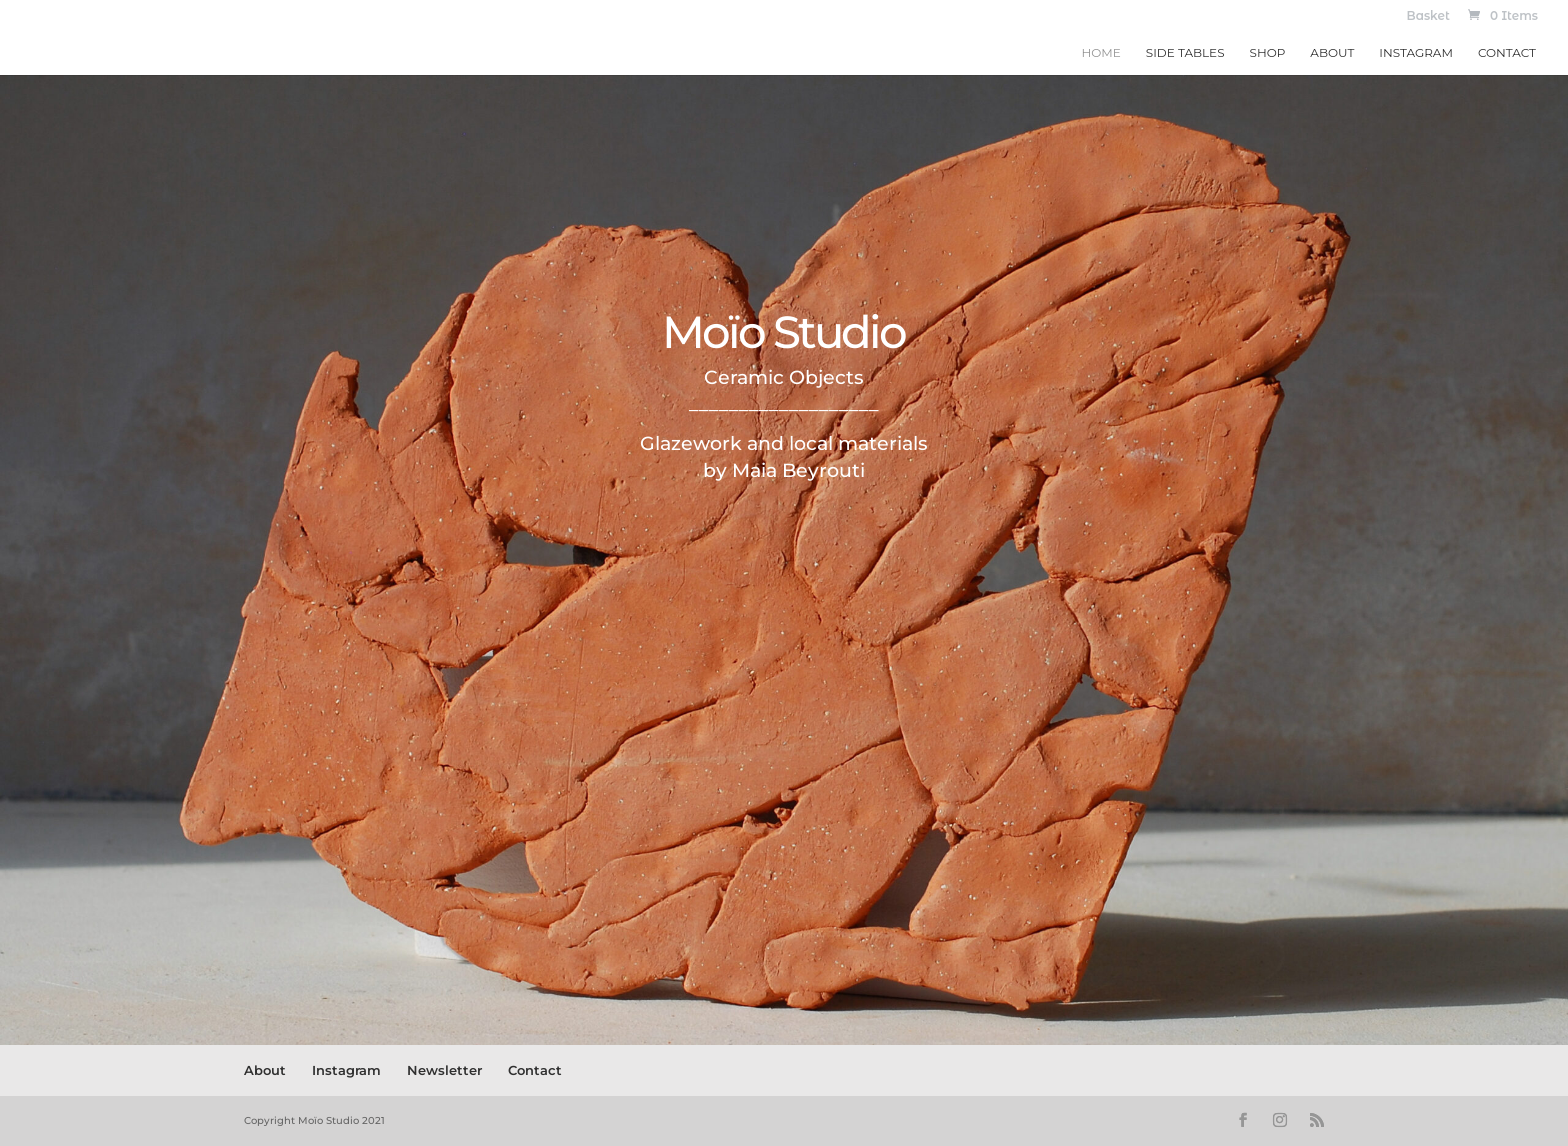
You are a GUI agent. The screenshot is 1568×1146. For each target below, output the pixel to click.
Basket (1428, 16)
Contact (1507, 53)
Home (1101, 53)
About (1332, 53)
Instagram (1416, 53)
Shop (1268, 53)
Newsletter (444, 1070)
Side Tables (1185, 53)
